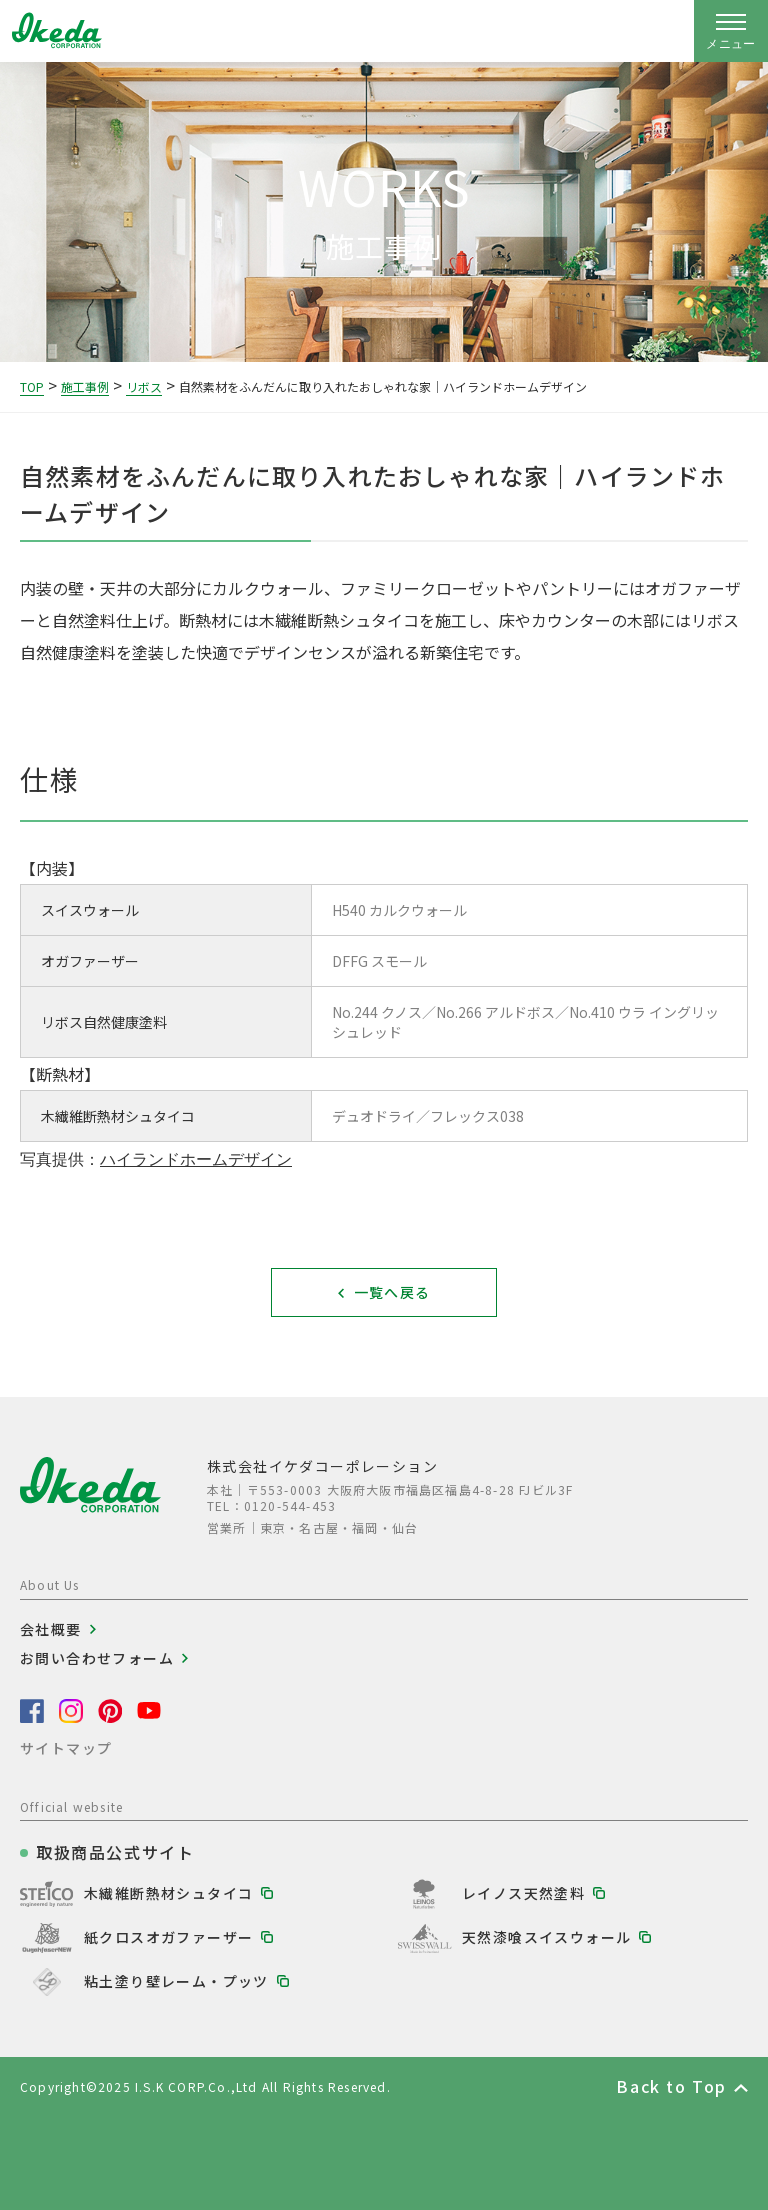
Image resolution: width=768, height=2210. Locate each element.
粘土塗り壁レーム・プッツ (176, 1981)
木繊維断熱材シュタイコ (168, 1893)
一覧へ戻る (392, 1292)
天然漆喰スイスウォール (546, 1937)
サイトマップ (66, 1748)
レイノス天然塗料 (523, 1893)
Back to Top (671, 2086)
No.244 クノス (384, 1012)
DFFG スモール (379, 961)
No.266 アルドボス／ (502, 1012)
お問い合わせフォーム (97, 1658)
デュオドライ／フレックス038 (428, 1116)
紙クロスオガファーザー (168, 1937)
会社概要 (51, 1629)
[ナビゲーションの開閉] (731, 31)
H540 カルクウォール (399, 910)
